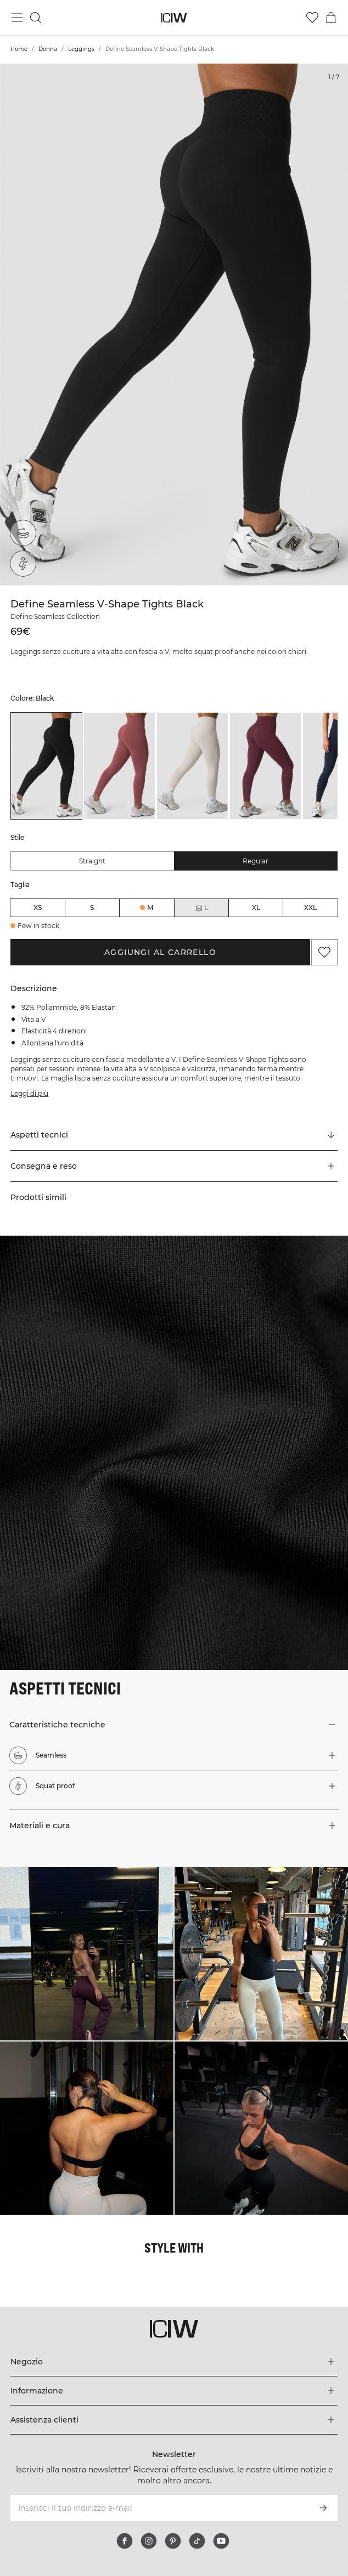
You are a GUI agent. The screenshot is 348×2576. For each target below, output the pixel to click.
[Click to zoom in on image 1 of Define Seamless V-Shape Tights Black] (174, 324)
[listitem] (46, 766)
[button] (173, 1166)
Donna (47, 49)
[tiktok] (197, 2541)
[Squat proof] (26, 560)
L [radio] (201, 907)
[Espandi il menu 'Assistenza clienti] (173, 2420)
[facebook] (125, 2541)
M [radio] (150, 907)
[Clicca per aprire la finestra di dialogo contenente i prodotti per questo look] (86, 1953)
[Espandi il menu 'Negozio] (173, 2361)
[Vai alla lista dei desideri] (312, 17)
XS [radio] (37, 907)
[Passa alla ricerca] (35, 17)
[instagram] (149, 2541)
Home (18, 49)
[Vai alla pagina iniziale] (174, 17)
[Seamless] (25, 531)
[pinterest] (173, 2541)
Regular (255, 861)
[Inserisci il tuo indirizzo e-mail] (158, 2508)
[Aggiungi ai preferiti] (324, 952)
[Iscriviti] (323, 2508)
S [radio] (92, 907)
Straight (92, 861)
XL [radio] (256, 907)
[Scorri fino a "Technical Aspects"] (173, 1135)
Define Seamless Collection (55, 616)
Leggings (81, 49)
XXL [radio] (310, 907)
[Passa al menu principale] (17, 17)
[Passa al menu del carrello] (331, 17)
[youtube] (221, 2541)
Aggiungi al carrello (160, 952)
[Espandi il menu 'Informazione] (173, 2390)
